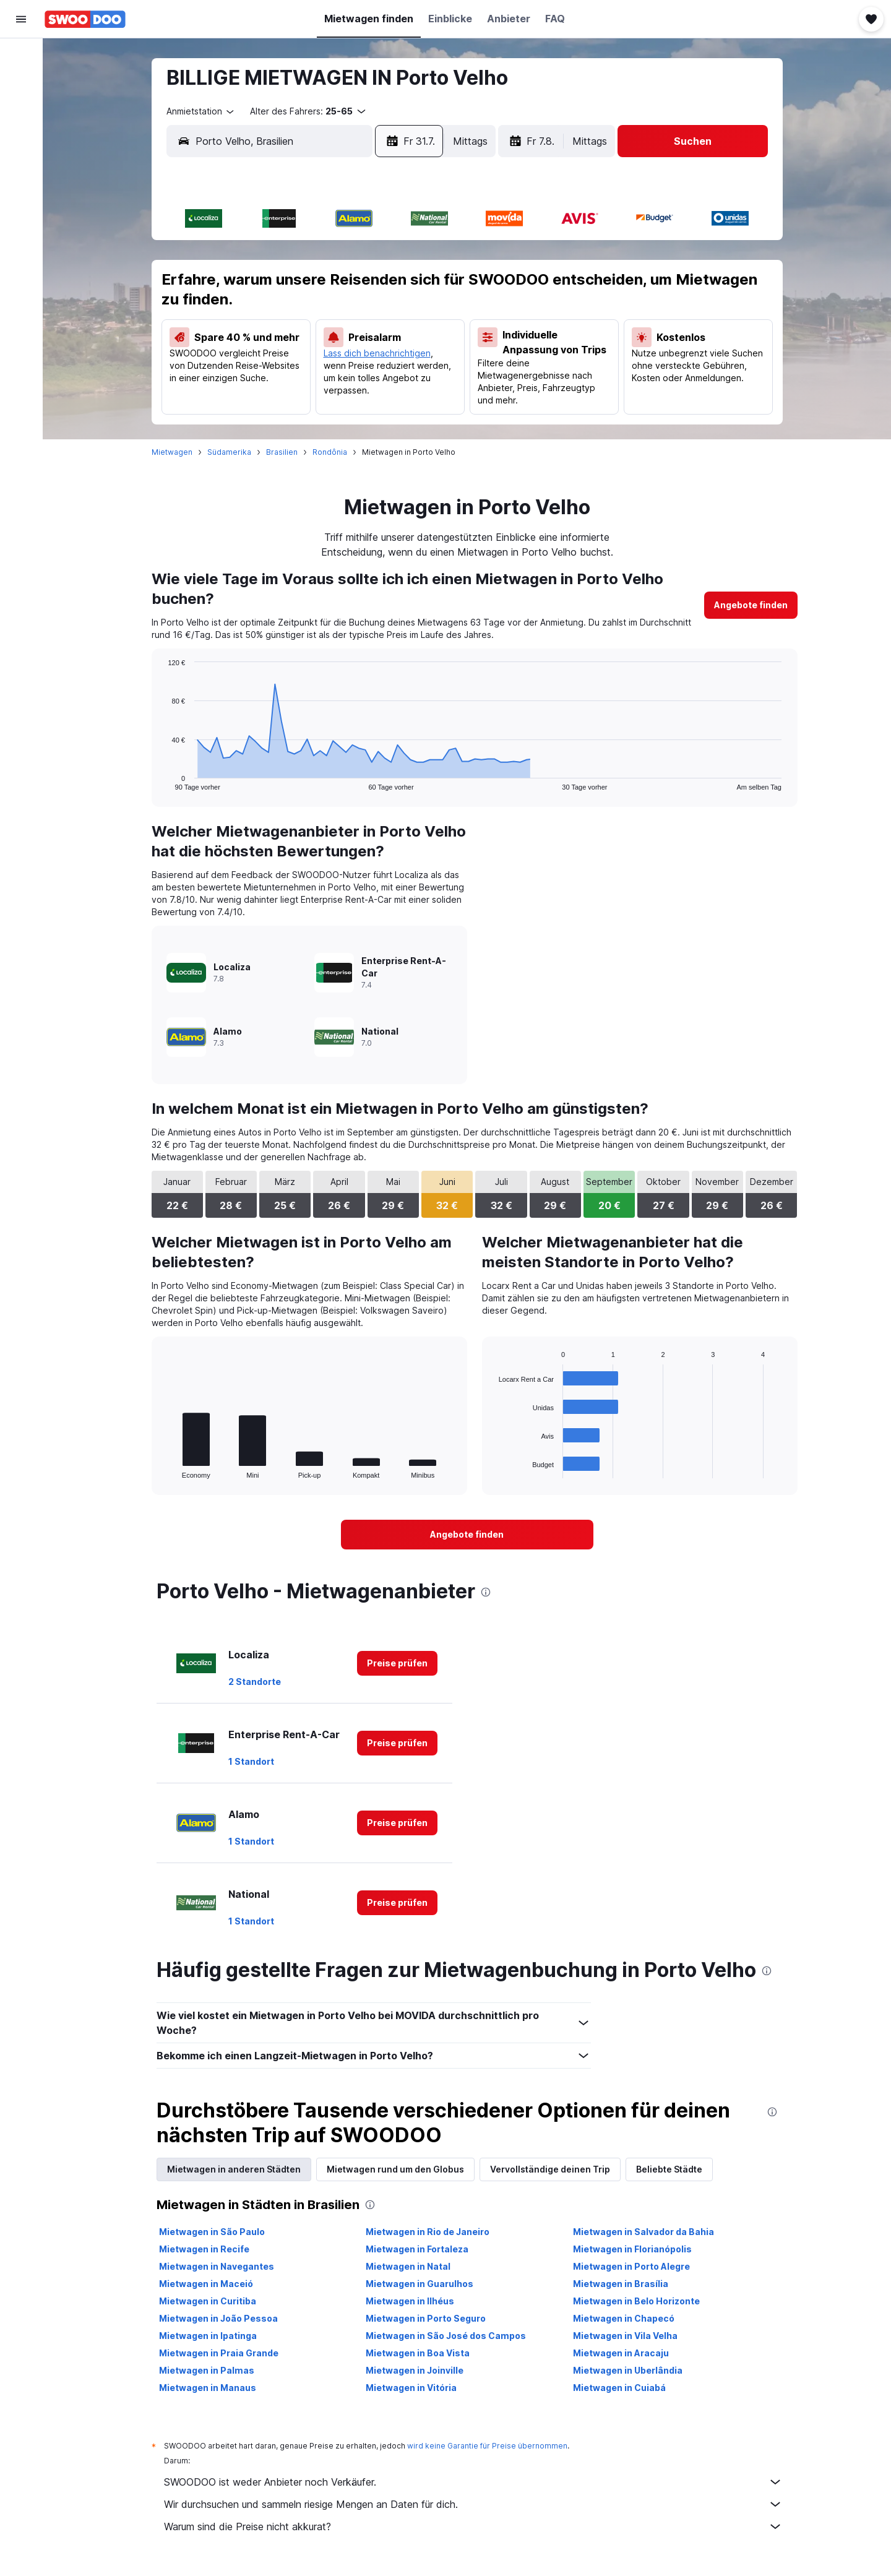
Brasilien (282, 452)
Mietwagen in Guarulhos (419, 2283)
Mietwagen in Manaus (207, 2387)
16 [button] (336, 316)
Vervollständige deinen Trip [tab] (550, 2169)
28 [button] (276, 375)
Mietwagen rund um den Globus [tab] (395, 2169)
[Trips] (21, 196)
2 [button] (336, 257)
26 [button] (425, 346)
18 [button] (395, 316)
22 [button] (306, 346)
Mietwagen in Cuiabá (619, 2387)
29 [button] (306, 375)
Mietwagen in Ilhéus (410, 2301)
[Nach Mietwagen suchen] (21, 109)
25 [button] (395, 346)
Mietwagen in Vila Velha (625, 2335)
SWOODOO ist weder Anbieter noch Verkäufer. (473, 2482)
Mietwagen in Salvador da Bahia (643, 2231)
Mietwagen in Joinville (414, 2370)
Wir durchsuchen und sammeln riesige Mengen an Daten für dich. (473, 2504)
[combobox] (201, 111)
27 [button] (247, 375)
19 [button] (425, 316)
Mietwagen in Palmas (206, 2370)
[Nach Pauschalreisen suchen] (21, 135)
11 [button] (395, 286)
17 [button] (366, 316)
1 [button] (306, 257)
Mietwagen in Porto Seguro (426, 2318)
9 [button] (336, 286)
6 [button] (247, 286)
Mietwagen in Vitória (411, 2387)
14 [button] (276, 316)
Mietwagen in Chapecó (623, 2318)
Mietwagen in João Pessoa (218, 2318)
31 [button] (366, 375)
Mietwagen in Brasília (620, 2283)
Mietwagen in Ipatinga (208, 2335)
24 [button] (365, 346)
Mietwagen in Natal (408, 2266)
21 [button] (277, 346)
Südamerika (229, 452)
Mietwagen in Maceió (206, 2283)
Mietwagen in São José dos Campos (446, 2335)
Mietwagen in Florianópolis (632, 2249)
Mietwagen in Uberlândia (627, 2370)
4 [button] (395, 257)
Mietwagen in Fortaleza (417, 2249)
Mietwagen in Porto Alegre (631, 2266)
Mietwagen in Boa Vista (418, 2353)
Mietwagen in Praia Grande (218, 2353)
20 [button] (247, 346)
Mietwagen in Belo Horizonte (636, 2301)
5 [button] (425, 257)
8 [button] (306, 286)
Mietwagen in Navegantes (216, 2266)
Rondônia (329, 452)
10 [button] (365, 286)
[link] (751, 605)
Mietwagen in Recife (204, 2249)
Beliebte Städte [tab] (669, 2169)
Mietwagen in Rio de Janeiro (427, 2231)
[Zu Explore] (21, 161)
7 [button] (276, 286)
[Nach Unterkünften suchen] (21, 83)
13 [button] (247, 316)
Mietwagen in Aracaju (621, 2353)
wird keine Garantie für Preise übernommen (487, 2445)
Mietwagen (172, 452)
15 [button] (306, 316)
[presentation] (485, 1592)
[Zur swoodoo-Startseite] (85, 19)
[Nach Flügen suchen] (21, 57)
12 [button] (425, 286)
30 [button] (336, 375)
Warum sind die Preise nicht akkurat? (473, 2526)
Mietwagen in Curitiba (207, 2301)
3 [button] (366, 257)
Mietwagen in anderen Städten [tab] (234, 2169)
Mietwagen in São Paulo (212, 2231)
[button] (21, 19)
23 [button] (336, 346)
